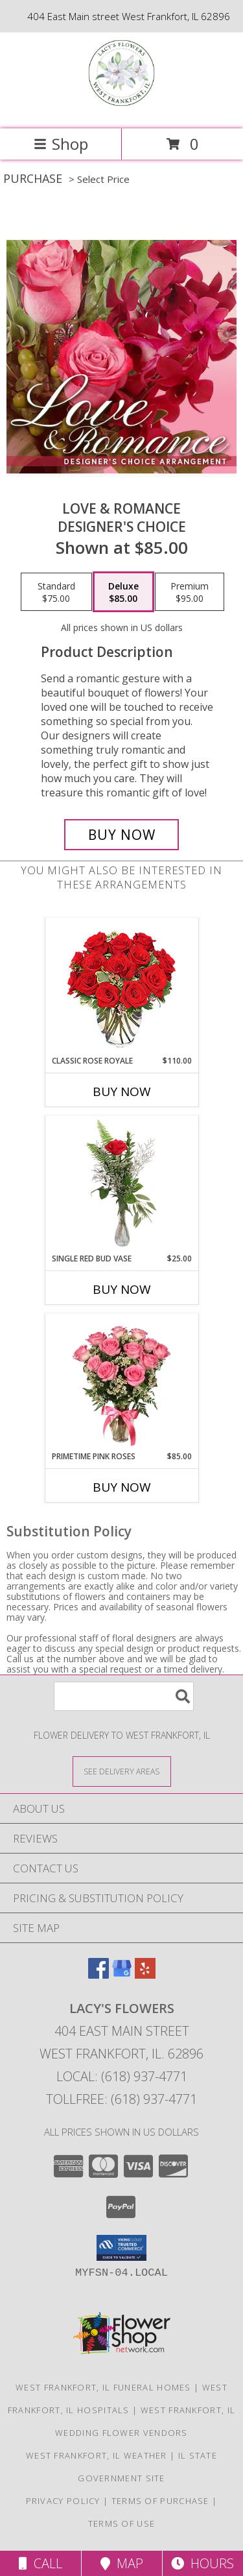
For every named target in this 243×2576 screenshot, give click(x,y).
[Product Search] (124, 1696)
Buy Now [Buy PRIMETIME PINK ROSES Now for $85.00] (122, 1487)
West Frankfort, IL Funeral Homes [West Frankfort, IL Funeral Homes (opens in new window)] (103, 2387)
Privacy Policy (63, 2501)
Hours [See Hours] (202, 2563)
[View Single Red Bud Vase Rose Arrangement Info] (121, 1184)
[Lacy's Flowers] (121, 110)
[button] (121, 2248)
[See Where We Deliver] (122, 1771)
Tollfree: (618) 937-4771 (121, 2099)
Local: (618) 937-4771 (121, 2076)
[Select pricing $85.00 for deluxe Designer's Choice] (123, 592)
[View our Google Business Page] (121, 1974)
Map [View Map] (121, 2563)
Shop (61, 143)
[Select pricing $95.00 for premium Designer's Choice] (190, 592)
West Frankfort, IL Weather (96, 2455)
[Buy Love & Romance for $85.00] (121, 834)
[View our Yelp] (145, 1974)
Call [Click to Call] (40, 2563)
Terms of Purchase (160, 2501)
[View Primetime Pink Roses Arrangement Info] (121, 1382)
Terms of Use (122, 2523)
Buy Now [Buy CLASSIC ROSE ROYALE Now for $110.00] (122, 1091)
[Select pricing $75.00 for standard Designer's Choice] (56, 592)
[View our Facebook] (98, 1974)
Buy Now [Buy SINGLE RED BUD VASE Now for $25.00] (122, 1289)
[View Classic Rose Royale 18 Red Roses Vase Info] (121, 987)
